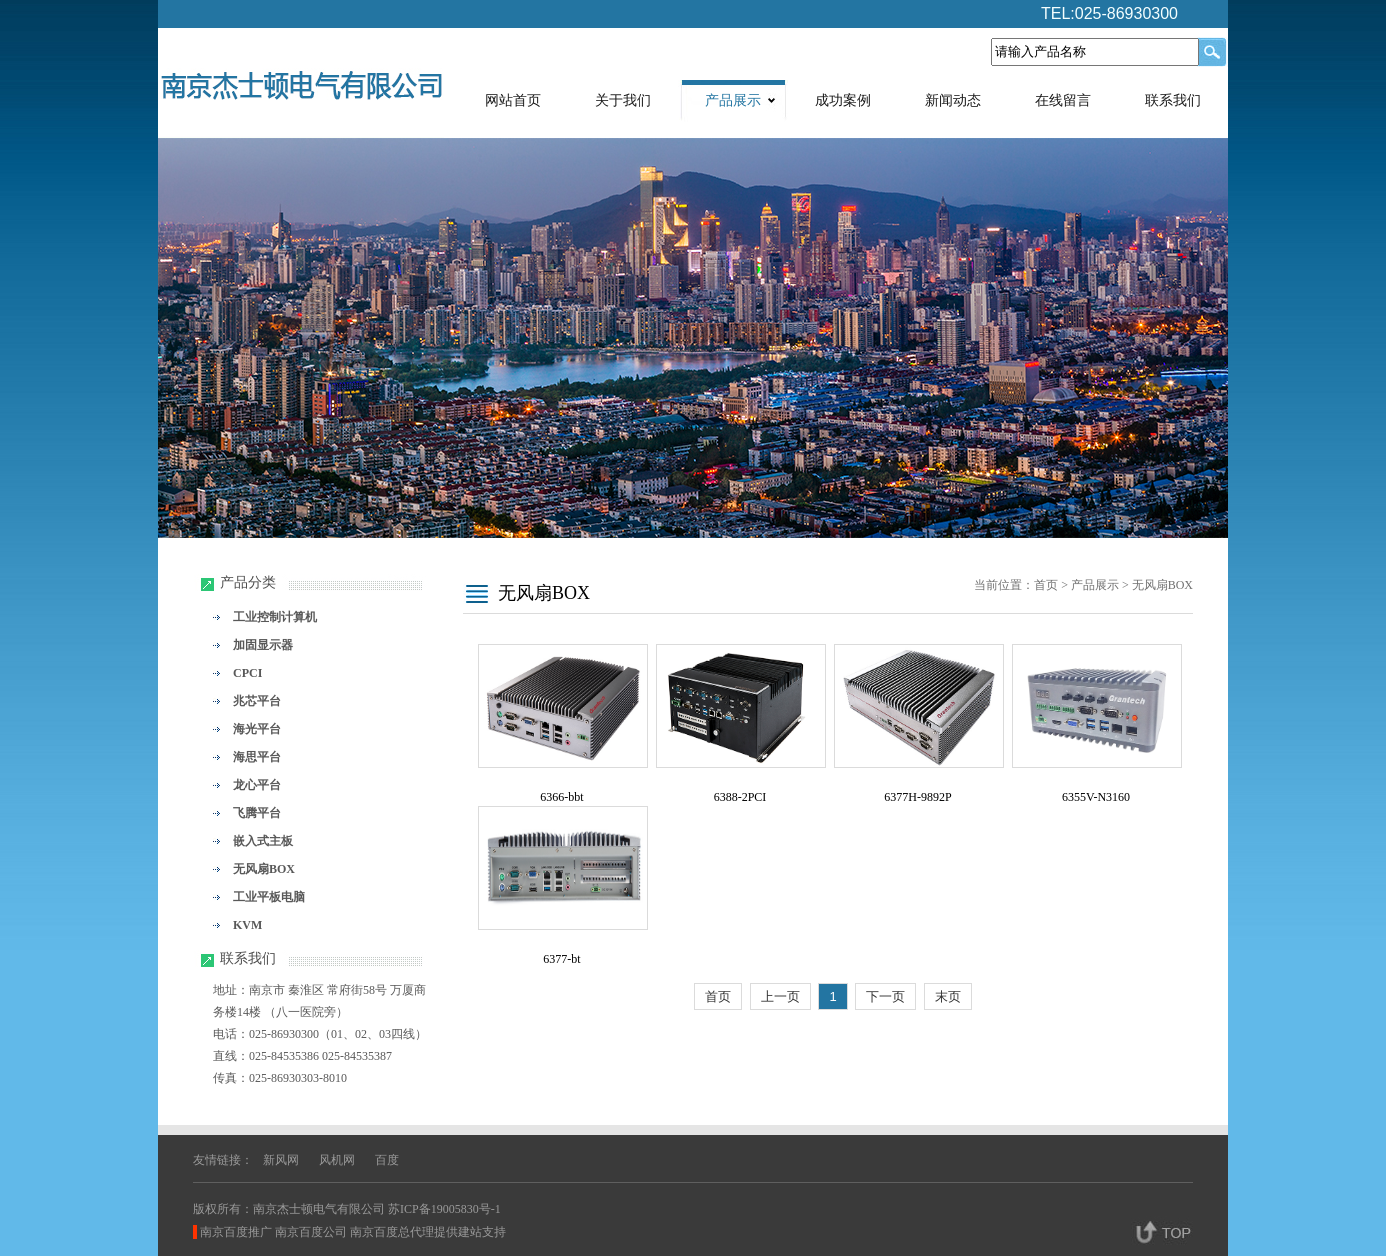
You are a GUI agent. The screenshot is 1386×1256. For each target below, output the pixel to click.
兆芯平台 (257, 701)
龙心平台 (257, 785)
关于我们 (623, 100)
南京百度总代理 (392, 1232)
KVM (247, 925)
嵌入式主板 (263, 841)
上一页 (780, 996)
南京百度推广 (236, 1232)
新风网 (281, 1160)
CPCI (247, 673)
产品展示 (733, 100)
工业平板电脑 (269, 897)
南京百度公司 (311, 1232)
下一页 (885, 996)
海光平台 (257, 729)
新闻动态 (953, 100)
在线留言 (1063, 100)
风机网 (337, 1160)
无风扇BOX (264, 869)
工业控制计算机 (275, 617)
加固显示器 (263, 645)
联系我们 (1173, 100)
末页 (948, 996)
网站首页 (513, 100)
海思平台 (257, 757)
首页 (1046, 585)
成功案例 (843, 100)
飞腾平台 (257, 813)
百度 (387, 1160)
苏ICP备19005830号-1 (444, 1209)
